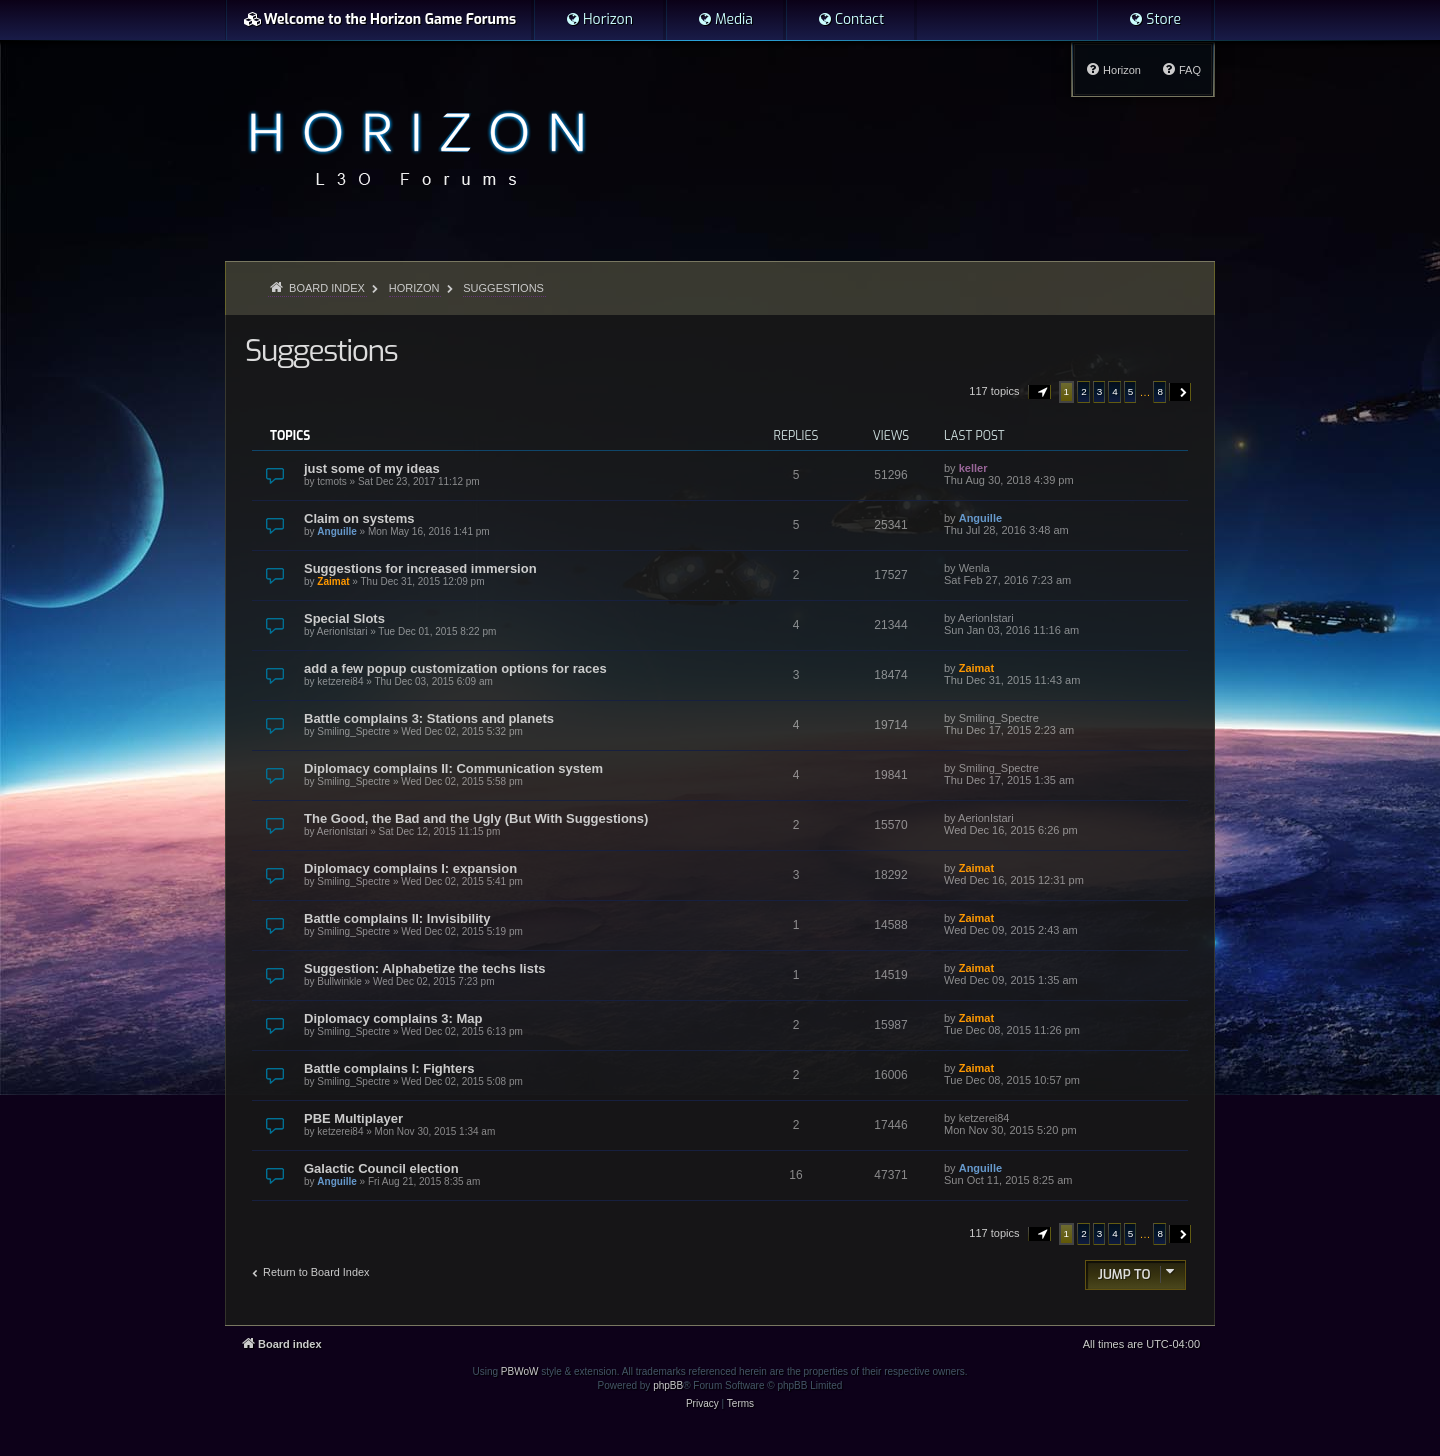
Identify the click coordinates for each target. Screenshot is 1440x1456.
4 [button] (1115, 391)
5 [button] (1131, 391)
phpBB (668, 1385)
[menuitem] (599, 20)
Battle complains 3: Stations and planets (429, 718)
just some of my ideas (372, 468)
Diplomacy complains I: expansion (410, 868)
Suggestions (321, 351)
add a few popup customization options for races (455, 668)
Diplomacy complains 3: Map (393, 1018)
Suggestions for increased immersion (420, 568)
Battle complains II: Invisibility (397, 918)
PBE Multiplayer (353, 1118)
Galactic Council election (381, 1168)
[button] (1040, 392)
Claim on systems (359, 518)
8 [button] (1160, 391)
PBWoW (520, 1371)
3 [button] (1100, 391)
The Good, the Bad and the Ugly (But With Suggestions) (476, 818)
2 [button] (1084, 391)
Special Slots (344, 618)
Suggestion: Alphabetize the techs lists (425, 968)
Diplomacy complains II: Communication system (453, 768)
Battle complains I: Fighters (389, 1068)
